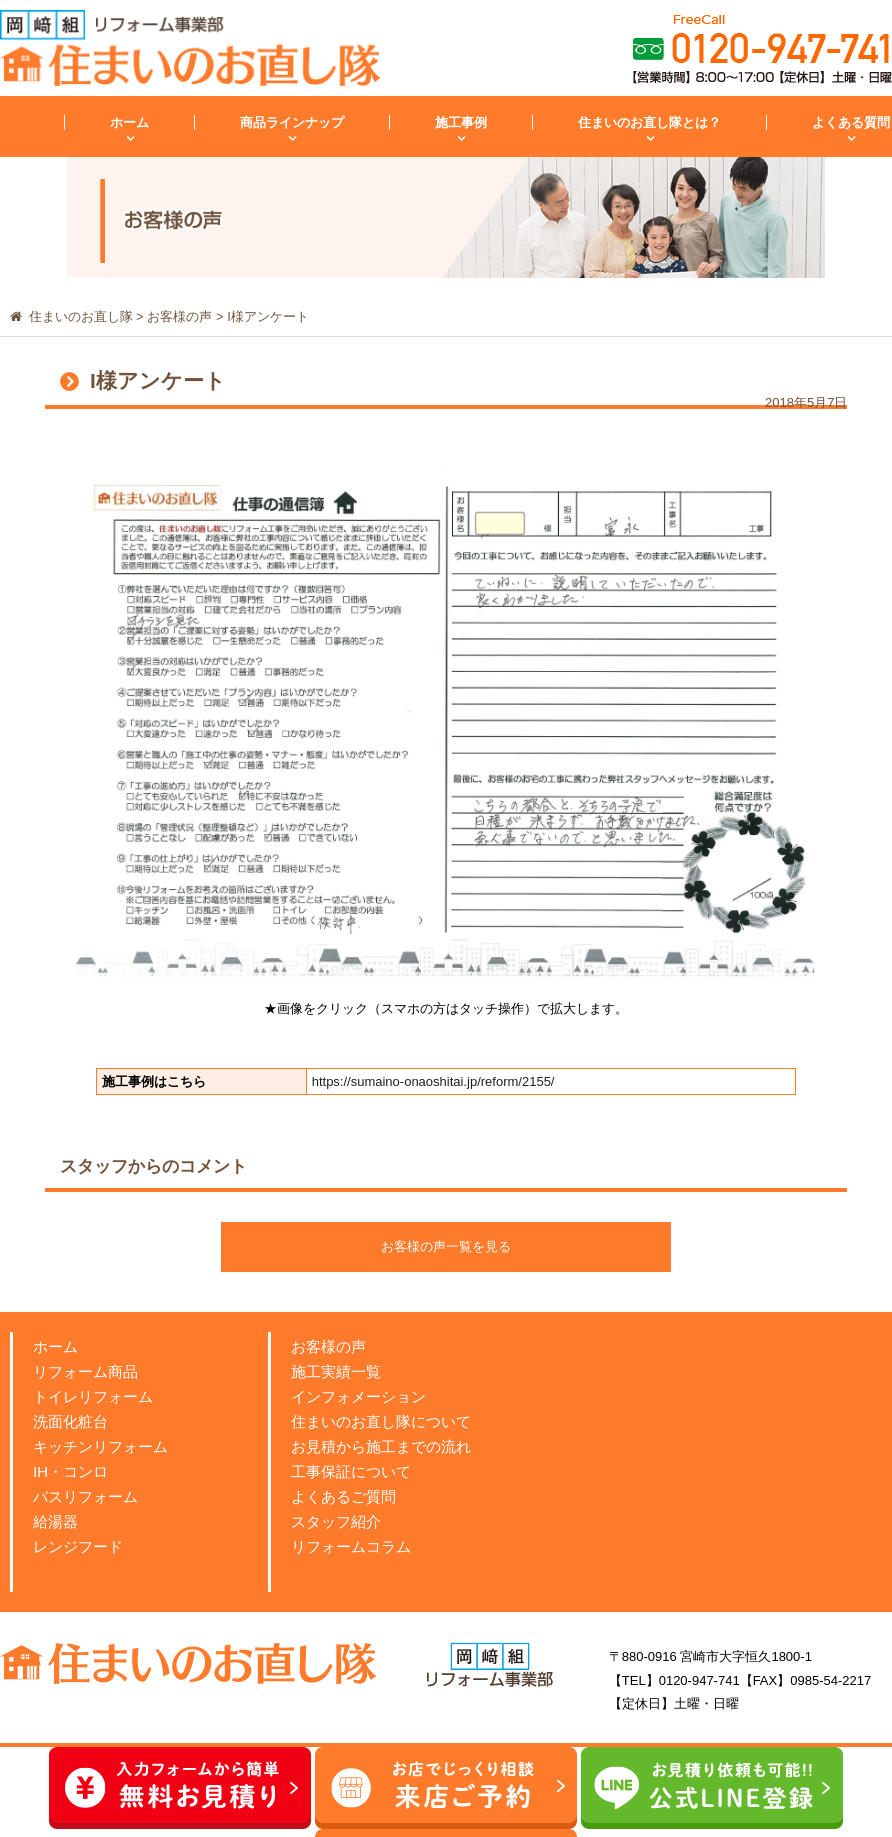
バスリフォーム (85, 1496)
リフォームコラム (351, 1546)
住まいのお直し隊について (381, 1421)
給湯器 (55, 1521)
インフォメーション (358, 1396)
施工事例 (461, 122)
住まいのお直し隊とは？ (649, 122)
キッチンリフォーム (100, 1446)
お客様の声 (328, 1346)
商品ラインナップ (292, 122)
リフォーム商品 (85, 1371)
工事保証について (351, 1471)
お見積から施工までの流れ (381, 1446)
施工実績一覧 (336, 1371)
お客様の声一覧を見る (446, 1246)
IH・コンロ (70, 1471)
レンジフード (78, 1546)
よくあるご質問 (343, 1496)
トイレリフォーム (93, 1396)
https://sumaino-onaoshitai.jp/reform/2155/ (433, 1081)
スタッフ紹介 (336, 1521)
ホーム (129, 122)
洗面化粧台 (70, 1421)
